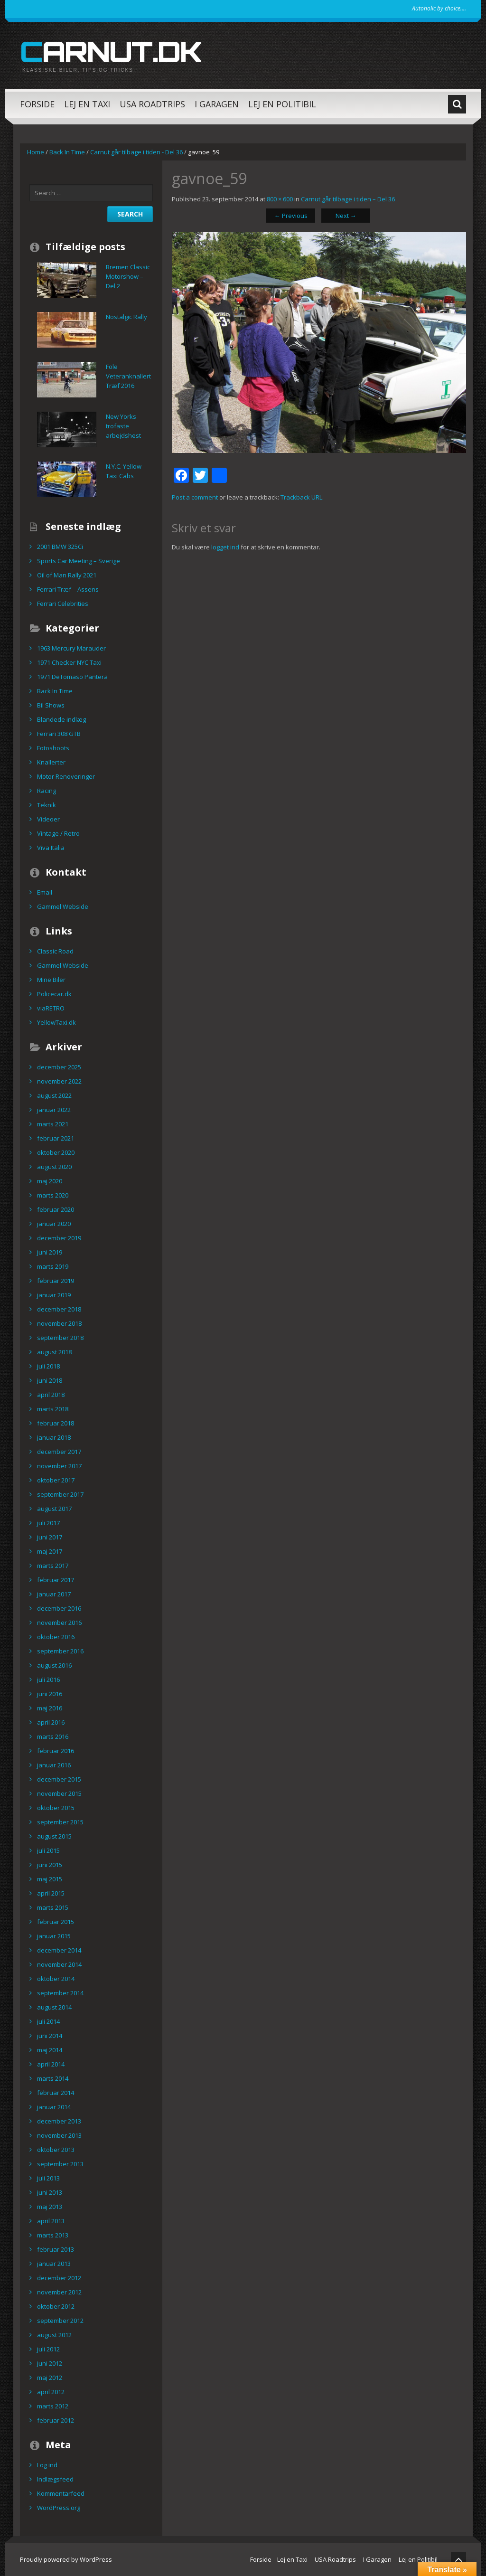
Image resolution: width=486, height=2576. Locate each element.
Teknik (46, 805)
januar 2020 (54, 1223)
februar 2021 (55, 1138)
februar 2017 (55, 1580)
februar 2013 (55, 2249)
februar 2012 (55, 2420)
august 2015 (54, 1836)
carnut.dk (110, 51)
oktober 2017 (56, 1480)
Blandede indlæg (61, 719)
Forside (37, 104)
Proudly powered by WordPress (66, 2559)
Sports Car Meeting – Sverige (78, 561)
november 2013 (59, 2135)
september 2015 (60, 1822)
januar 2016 (54, 1765)
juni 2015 (49, 1864)
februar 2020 (55, 1209)
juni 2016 (49, 1693)
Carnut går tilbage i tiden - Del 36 (136, 152)
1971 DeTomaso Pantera (72, 676)
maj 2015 (49, 1879)
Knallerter (51, 762)
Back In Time (67, 152)
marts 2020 (52, 1195)
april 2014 (51, 2064)
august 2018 (54, 1352)
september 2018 (60, 1337)
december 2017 (59, 1451)
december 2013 (59, 2121)
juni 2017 (49, 1537)
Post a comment (195, 497)
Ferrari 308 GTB (59, 733)
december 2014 (59, 1950)
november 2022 (59, 1081)
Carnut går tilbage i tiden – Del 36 (348, 199)
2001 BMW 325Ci (60, 546)
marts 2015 (52, 1907)
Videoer (48, 819)
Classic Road (55, 951)
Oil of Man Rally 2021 (66, 575)
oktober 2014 (56, 1978)
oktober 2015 (56, 1807)
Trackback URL (301, 497)
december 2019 (59, 1238)
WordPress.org (58, 2507)
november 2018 (59, 1323)
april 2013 (51, 2221)
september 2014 (60, 1993)
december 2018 (59, 1309)
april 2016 (51, 1722)
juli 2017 (48, 1523)
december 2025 (59, 1067)
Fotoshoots (53, 748)
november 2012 (59, 2292)
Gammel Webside (62, 906)
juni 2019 (49, 1252)
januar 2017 (54, 1594)
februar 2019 (55, 1280)
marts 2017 (52, 1565)
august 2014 (54, 2007)
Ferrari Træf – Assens (68, 589)
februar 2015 (55, 1921)
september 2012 (60, 2320)
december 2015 (59, 1779)
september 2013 (60, 2164)
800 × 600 (280, 199)
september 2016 (60, 1651)
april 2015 (51, 1893)
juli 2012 (48, 2349)
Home (35, 152)
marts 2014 (52, 2078)
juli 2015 (48, 1850)
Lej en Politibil (282, 104)
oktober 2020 (56, 1152)
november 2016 (59, 1622)
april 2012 (51, 2391)
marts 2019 (52, 1266)
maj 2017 (49, 1551)
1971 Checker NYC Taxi (69, 662)
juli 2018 (48, 1366)
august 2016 (54, 1665)
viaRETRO (51, 1008)
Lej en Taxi (87, 104)
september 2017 (60, 1494)
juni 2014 (49, 2035)
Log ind (47, 2465)
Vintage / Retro (58, 833)
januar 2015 (54, 1936)
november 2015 (59, 1793)
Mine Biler (51, 979)
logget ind (225, 547)
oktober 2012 (56, 2306)
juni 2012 (49, 2363)
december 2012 (59, 2278)
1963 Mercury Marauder (71, 648)
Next (346, 215)
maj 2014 (49, 2050)
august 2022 (54, 1095)
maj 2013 (49, 2206)
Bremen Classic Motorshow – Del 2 (128, 276)
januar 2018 (54, 1437)
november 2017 (59, 1466)
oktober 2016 (56, 1636)
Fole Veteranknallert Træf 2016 (128, 376)
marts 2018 (52, 1409)
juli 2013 (48, 2178)
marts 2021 (52, 1124)
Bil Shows (51, 705)
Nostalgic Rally (126, 316)
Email (44, 892)
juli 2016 (48, 1679)
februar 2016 (55, 1750)
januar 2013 (54, 2263)
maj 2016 (49, 1708)
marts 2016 (52, 1736)
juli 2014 (48, 2021)
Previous (291, 215)
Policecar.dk (54, 994)
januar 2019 (54, 1295)
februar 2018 (55, 1423)
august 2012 (54, 2335)
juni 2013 (49, 2192)
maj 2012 (49, 2377)
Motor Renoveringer (66, 776)
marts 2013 (52, 2235)
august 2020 (54, 1166)
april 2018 (51, 1394)
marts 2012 (52, 2406)
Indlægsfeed (55, 2479)
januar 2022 (54, 1109)
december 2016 (59, 1608)
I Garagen (217, 104)
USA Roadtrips (152, 104)
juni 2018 (49, 1380)
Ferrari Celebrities (62, 603)
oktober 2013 (56, 2149)
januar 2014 (54, 2107)
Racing (46, 790)
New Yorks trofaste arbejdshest (123, 426)
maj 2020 (49, 1181)
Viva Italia (51, 847)
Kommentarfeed (60, 2493)
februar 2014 (55, 2092)
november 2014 (59, 1964)
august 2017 (54, 1508)
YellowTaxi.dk (56, 1022)
